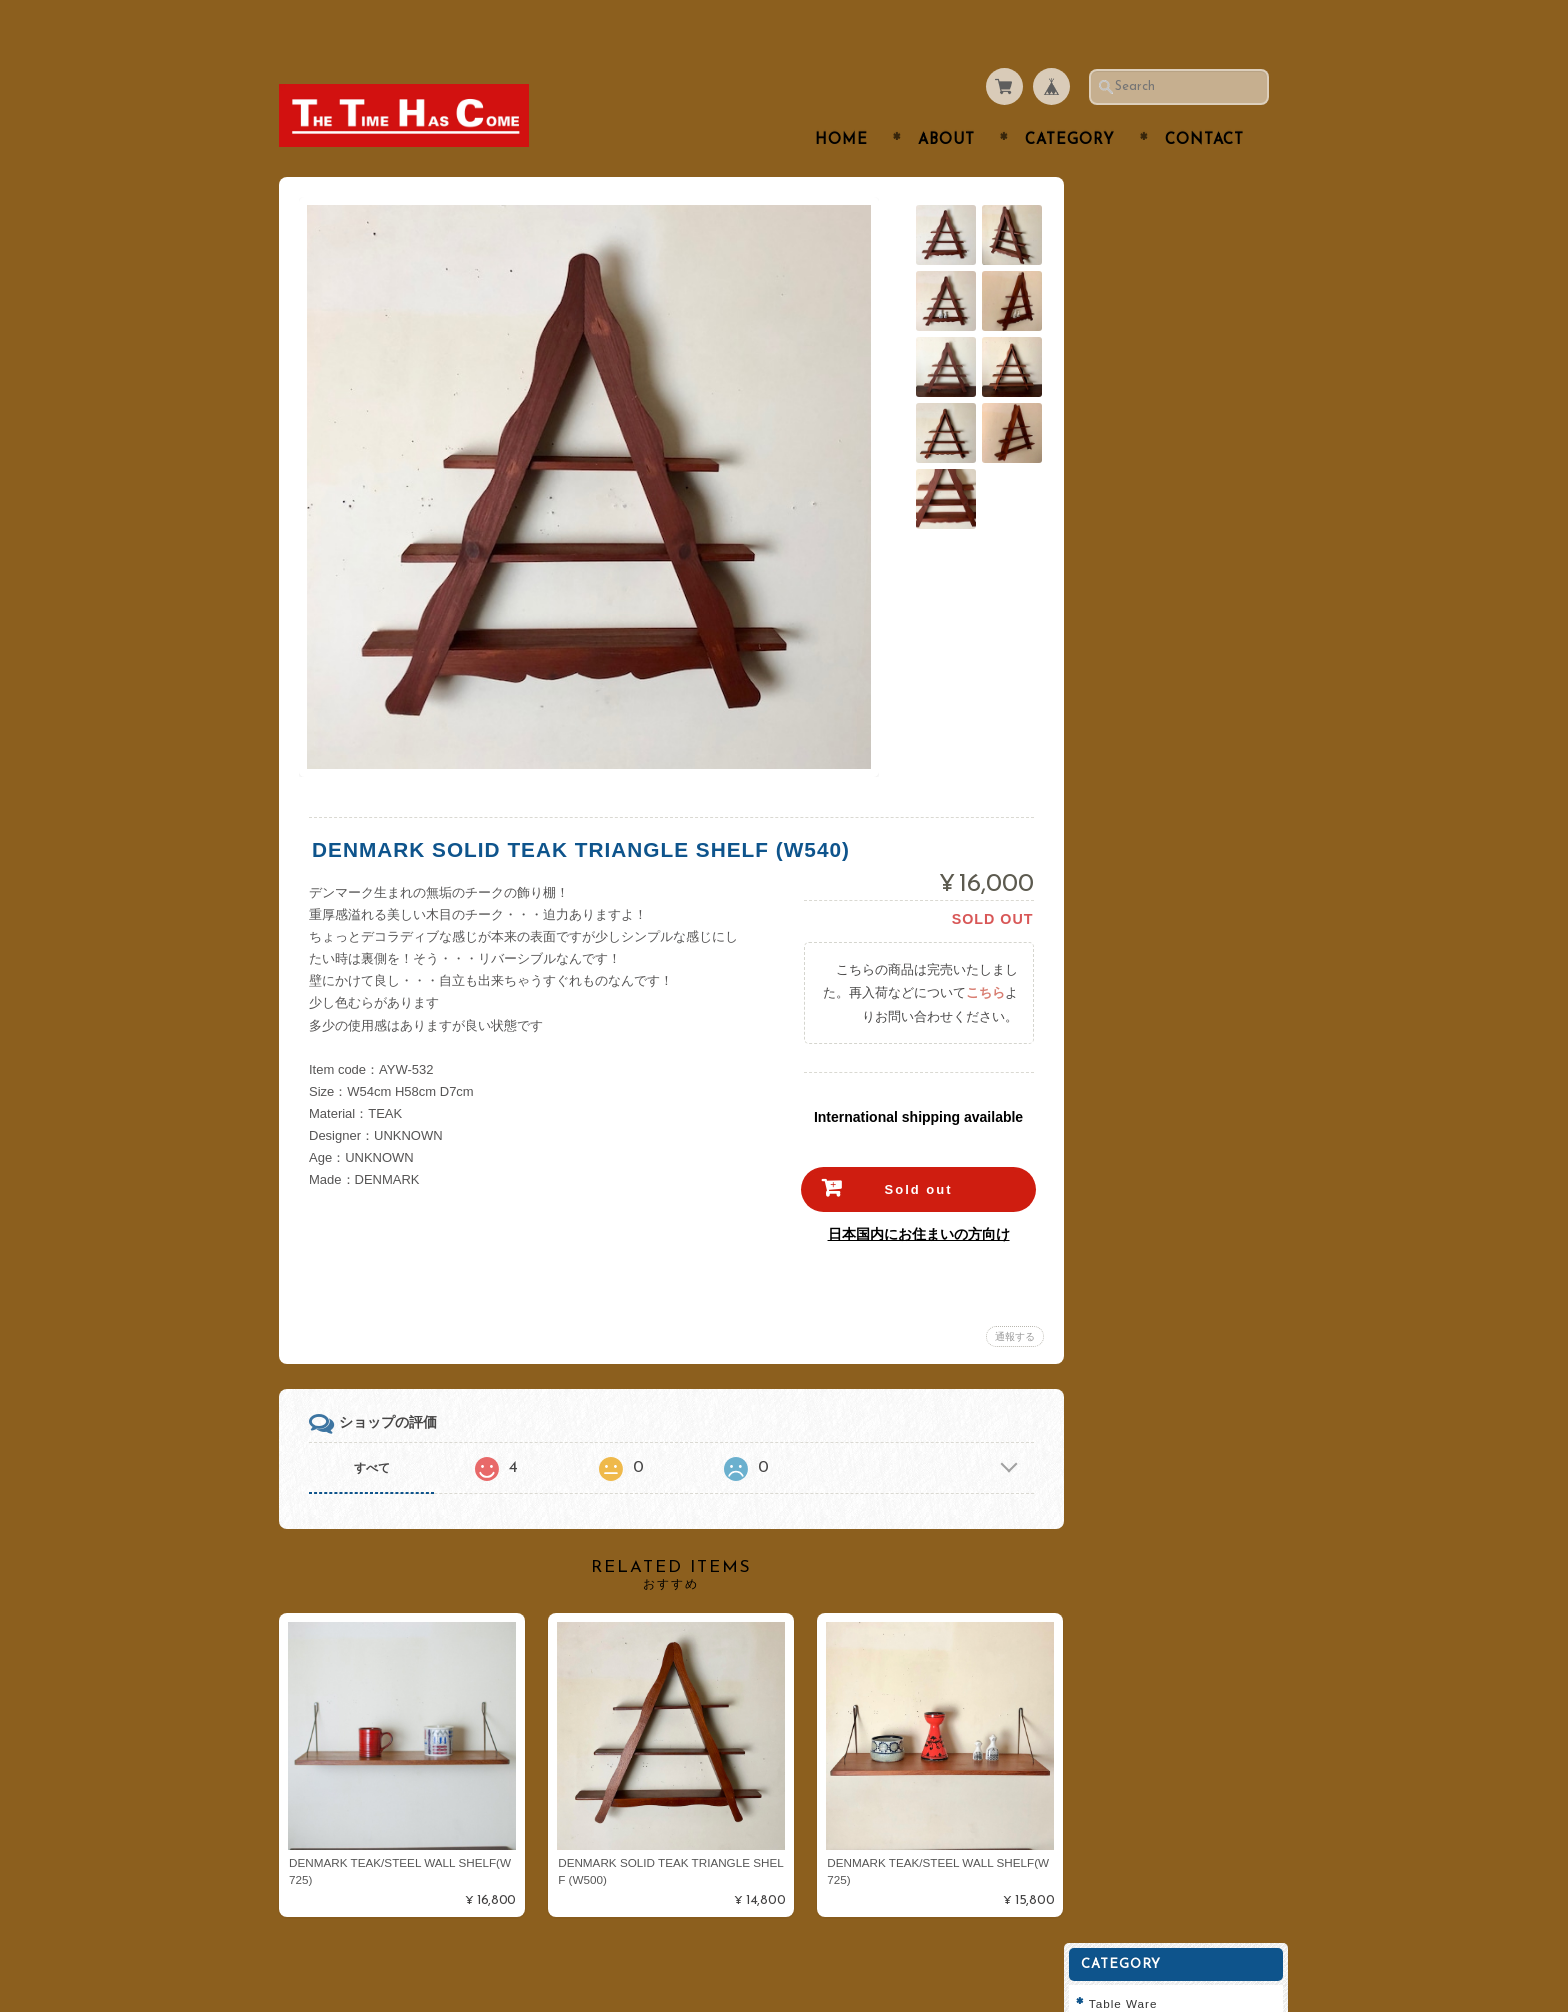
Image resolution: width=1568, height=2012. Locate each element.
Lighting (1128, 396)
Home (841, 101)
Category (1070, 101)
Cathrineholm (1145, 712)
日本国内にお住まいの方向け (914, 1195)
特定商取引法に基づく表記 (1181, 1046)
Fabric (1123, 554)
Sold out (914, 1150)
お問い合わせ (1145, 967)
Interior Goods (1148, 356)
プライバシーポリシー (1169, 1006)
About (946, 101)
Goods (1123, 514)
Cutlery (1126, 238)
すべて (372, 1429)
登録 (1184, 1252)
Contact (1204, 101)
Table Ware (1138, 198)
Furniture (1132, 435)
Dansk (1123, 673)
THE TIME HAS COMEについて (1187, 919)
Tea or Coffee (1145, 277)
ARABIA (1128, 593)
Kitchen (1127, 317)
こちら (980, 953)
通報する (1010, 1297)
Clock (1121, 475)
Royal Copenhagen (1162, 633)
